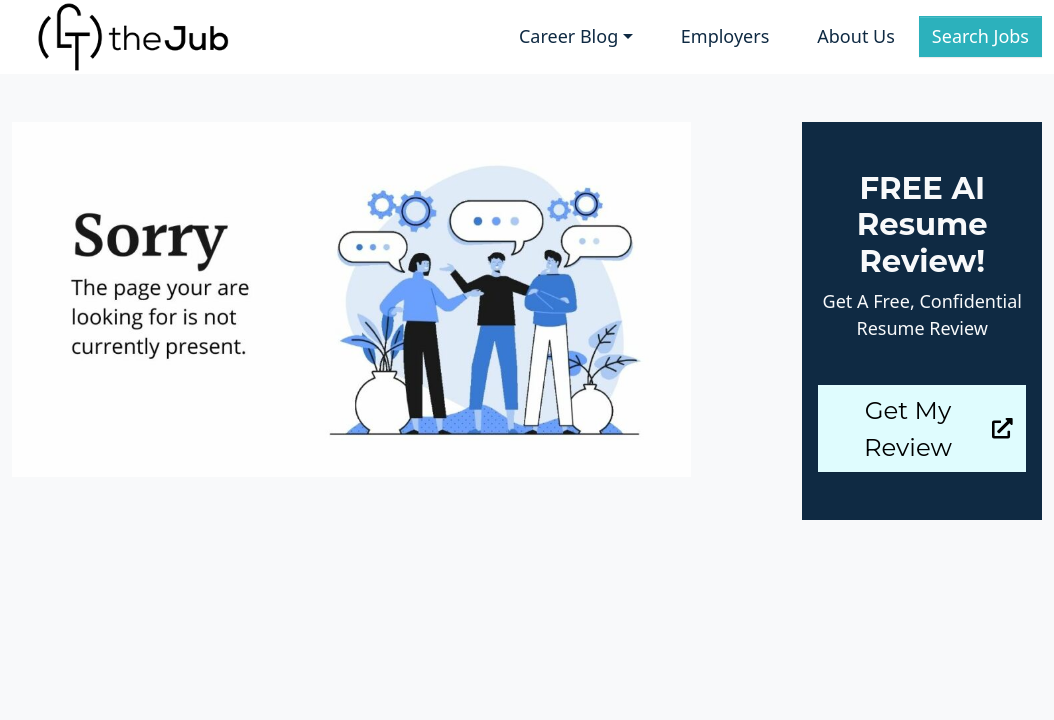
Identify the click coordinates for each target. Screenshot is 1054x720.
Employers (725, 36)
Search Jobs (980, 36)
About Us (856, 36)
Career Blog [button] (568, 36)
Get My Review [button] (938, 428)
